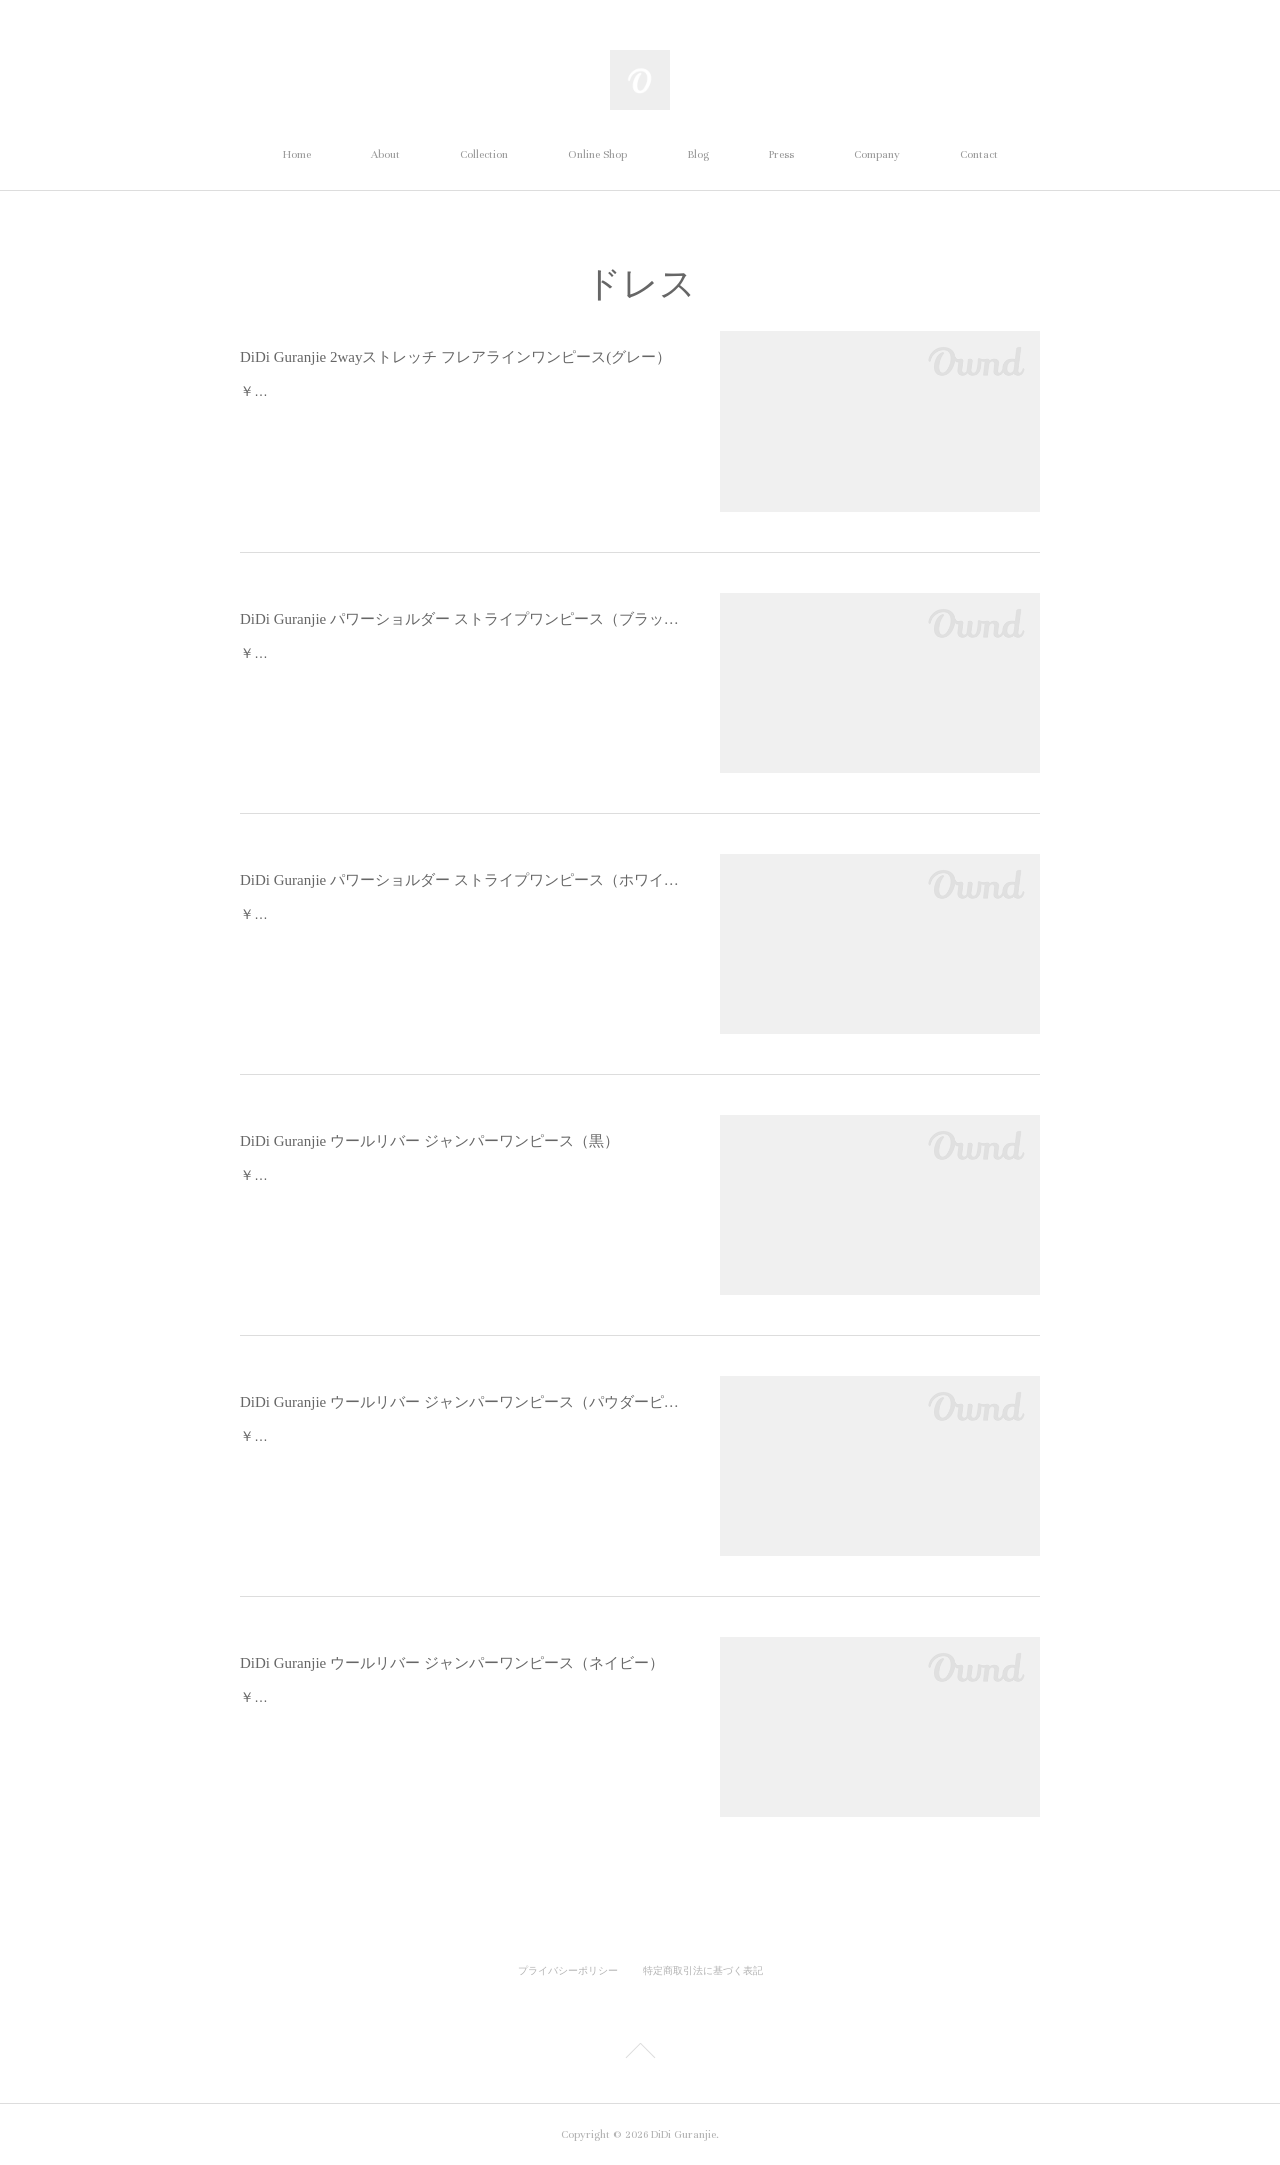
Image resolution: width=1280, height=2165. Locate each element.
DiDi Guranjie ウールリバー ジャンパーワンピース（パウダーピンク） (460, 1402)
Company (877, 154)
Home (297, 154)
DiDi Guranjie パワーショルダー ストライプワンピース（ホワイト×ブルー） (460, 880)
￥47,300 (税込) (289, 391)
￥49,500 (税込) (289, 653)
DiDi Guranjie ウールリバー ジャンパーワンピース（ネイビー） (452, 1663)
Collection (484, 154)
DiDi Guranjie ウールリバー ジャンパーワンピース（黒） (429, 1141)
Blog (698, 154)
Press (781, 154)
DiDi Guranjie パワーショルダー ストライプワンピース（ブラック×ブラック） (460, 619)
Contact (979, 154)
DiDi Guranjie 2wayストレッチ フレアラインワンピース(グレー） (455, 357)
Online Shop (597, 154)
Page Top (640, 2054)
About (385, 154)
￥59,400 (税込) (289, 1175)
